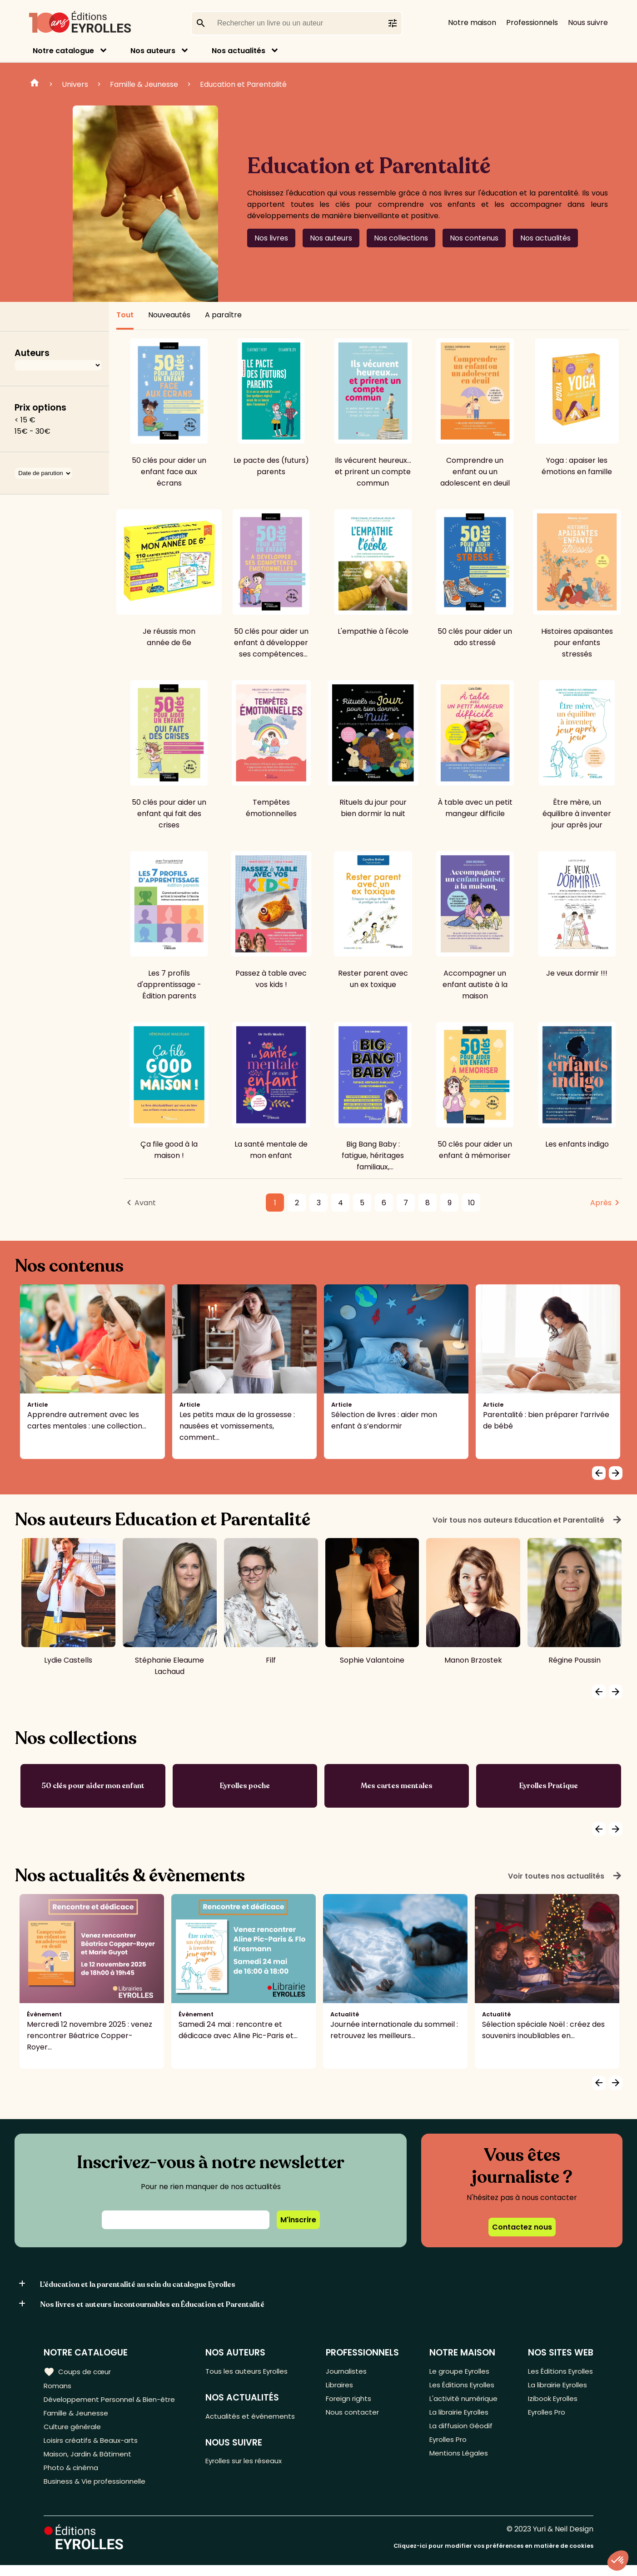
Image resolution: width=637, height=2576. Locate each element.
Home (34, 84)
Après (601, 1203)
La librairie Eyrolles (459, 2416)
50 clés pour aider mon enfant (92, 1786)
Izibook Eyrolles (550, 2401)
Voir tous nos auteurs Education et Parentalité (527, 1519)
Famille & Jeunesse (144, 84)
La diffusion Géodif (459, 2431)
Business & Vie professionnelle (97, 2491)
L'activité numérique (462, 2401)
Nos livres (271, 238)
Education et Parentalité (243, 84)
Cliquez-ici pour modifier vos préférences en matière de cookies (493, 2557)
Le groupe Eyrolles (459, 2371)
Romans (58, 2386)
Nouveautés (169, 315)
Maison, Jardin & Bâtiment (90, 2461)
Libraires (343, 2386)
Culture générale (74, 2431)
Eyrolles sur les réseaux (250, 2464)
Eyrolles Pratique (548, 1786)
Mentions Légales (457, 2461)
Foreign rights (352, 2401)
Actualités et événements (255, 2418)
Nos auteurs (152, 50)
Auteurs (32, 353)
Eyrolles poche (245, 1786)
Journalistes (349, 2371)
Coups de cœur (78, 2371)
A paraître (223, 315)
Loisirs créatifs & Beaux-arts (93, 2446)
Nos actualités (238, 50)
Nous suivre (588, 22)
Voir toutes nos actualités (565, 1875)
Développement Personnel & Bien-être (114, 2401)
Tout (125, 315)
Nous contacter (356, 2416)
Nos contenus (474, 238)
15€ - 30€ (32, 431)
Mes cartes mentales (397, 1786)
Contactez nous (522, 2227)
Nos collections (401, 238)
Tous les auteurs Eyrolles (253, 2371)
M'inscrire (298, 2220)
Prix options (40, 407)
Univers (75, 84)
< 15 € (25, 420)
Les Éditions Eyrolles (462, 2386)
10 (471, 1203)
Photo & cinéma (72, 2476)
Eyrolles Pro (447, 2446)
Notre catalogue (63, 50)
